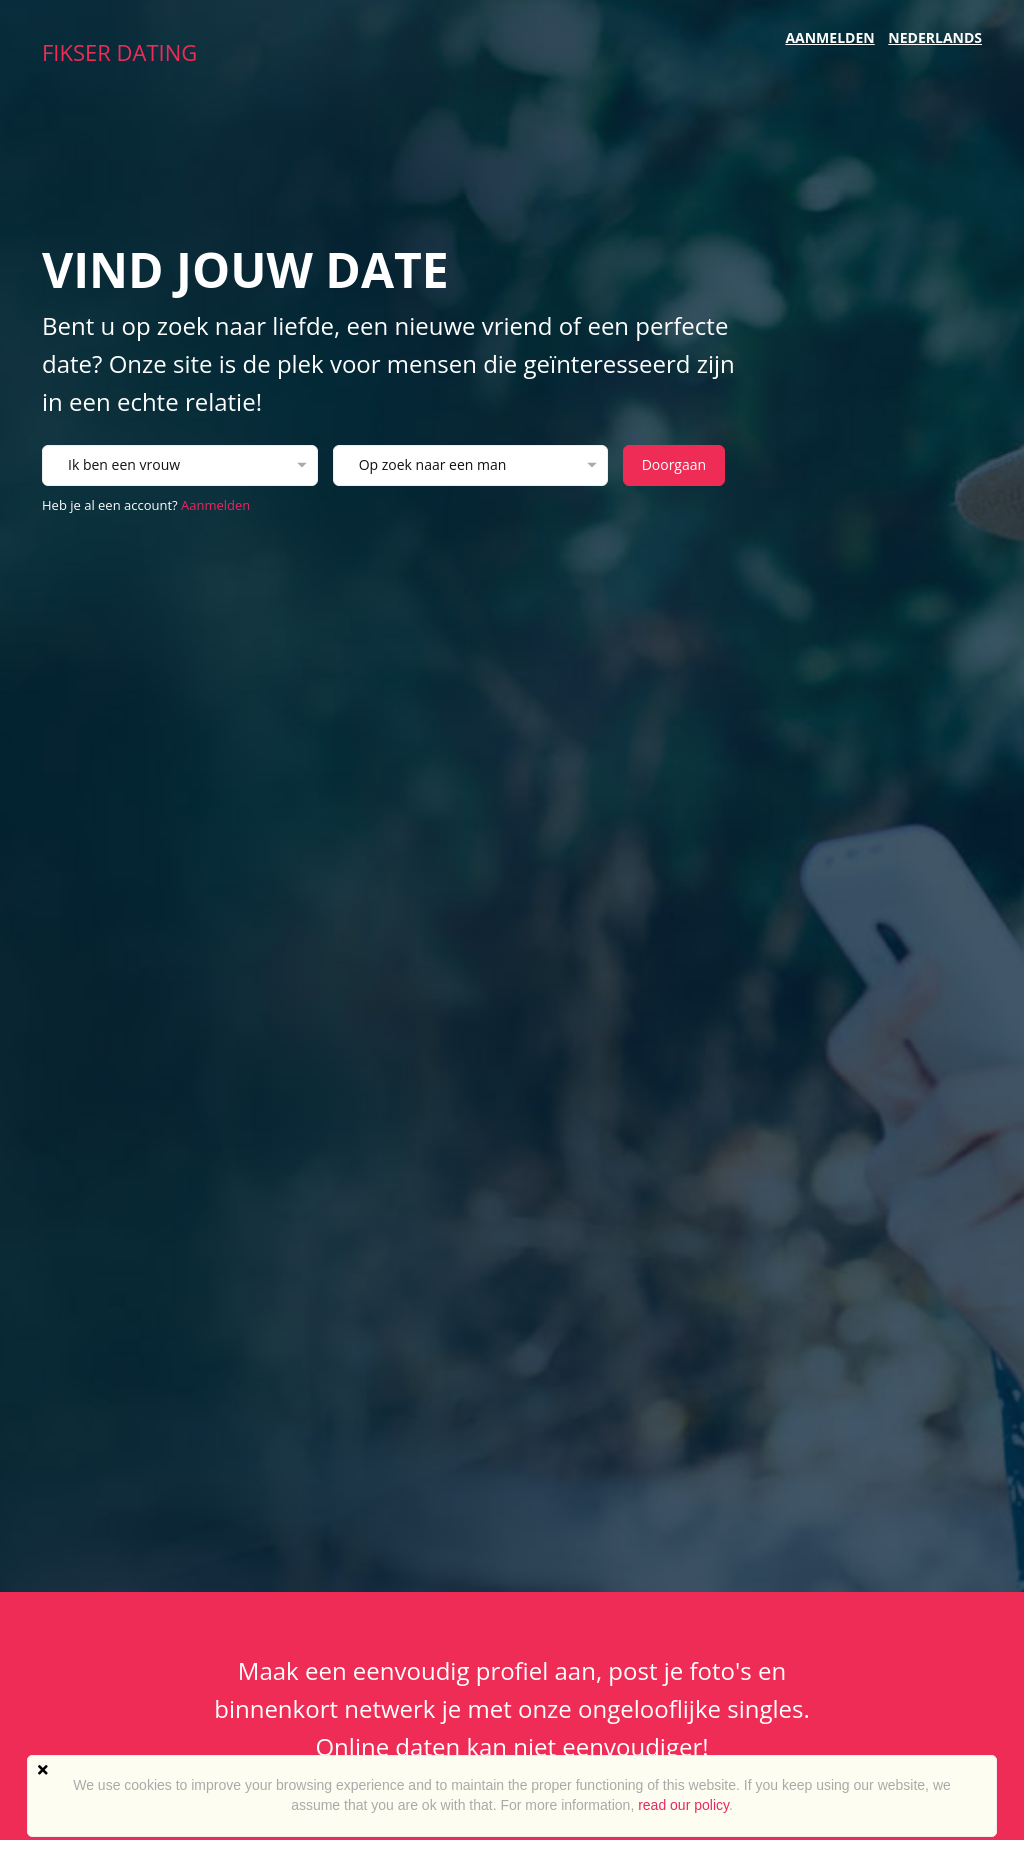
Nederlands (935, 37)
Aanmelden (829, 37)
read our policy (683, 1805)
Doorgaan (674, 464)
